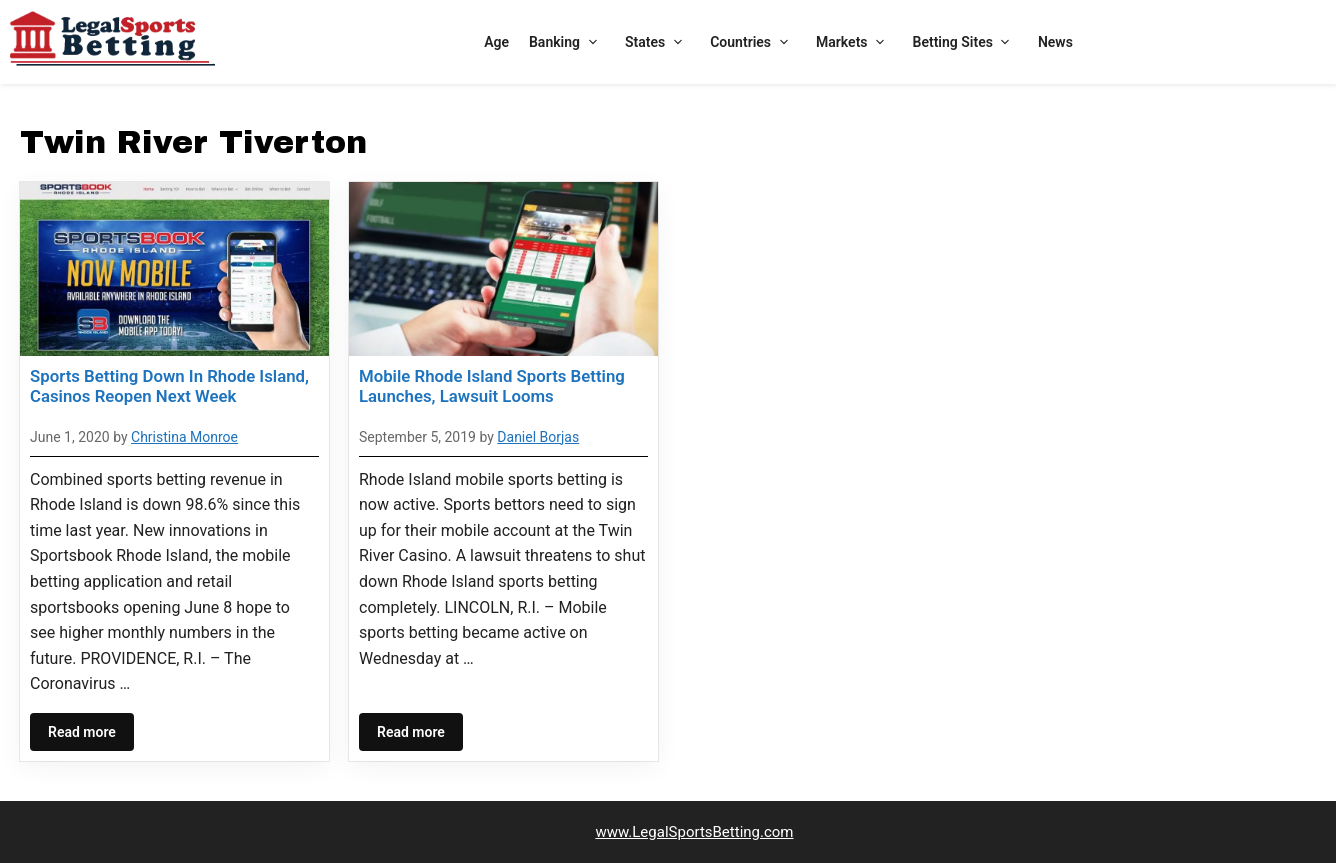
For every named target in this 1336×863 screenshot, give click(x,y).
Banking (567, 42)
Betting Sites (965, 42)
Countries (753, 42)
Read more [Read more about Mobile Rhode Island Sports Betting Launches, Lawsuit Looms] (411, 732)
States (657, 42)
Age (496, 42)
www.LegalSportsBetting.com (694, 832)
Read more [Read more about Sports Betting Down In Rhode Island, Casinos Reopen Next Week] (82, 732)
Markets (854, 42)
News (1055, 42)
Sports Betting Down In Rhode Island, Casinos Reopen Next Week (169, 386)
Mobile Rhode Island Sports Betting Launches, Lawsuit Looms (492, 386)
